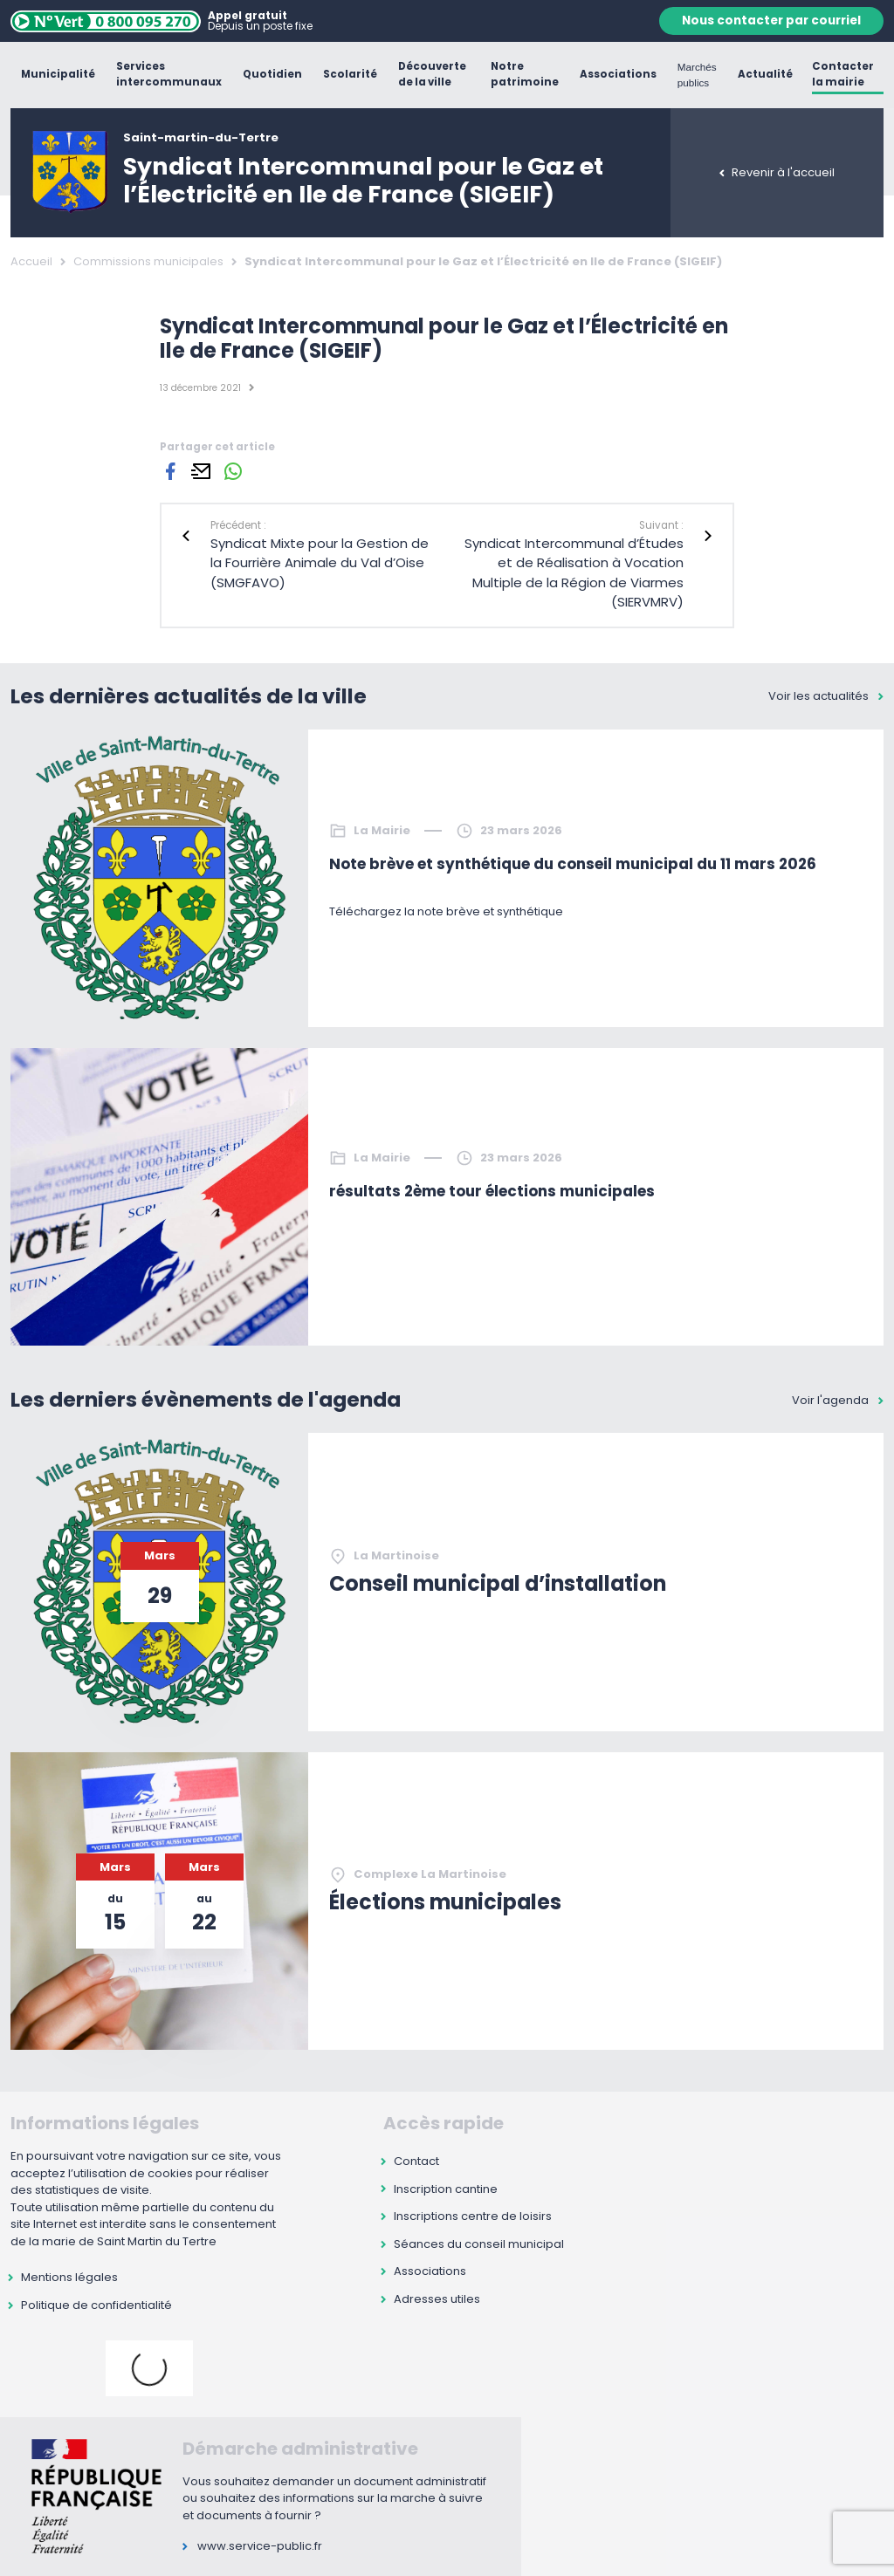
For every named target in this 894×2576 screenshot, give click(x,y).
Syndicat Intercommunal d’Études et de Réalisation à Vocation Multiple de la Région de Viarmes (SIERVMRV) (574, 572)
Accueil (31, 261)
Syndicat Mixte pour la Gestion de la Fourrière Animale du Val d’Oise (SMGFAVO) (319, 563)
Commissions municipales (148, 261)
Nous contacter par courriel (771, 20)
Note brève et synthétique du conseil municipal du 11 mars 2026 (572, 863)
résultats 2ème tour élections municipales (492, 1191)
